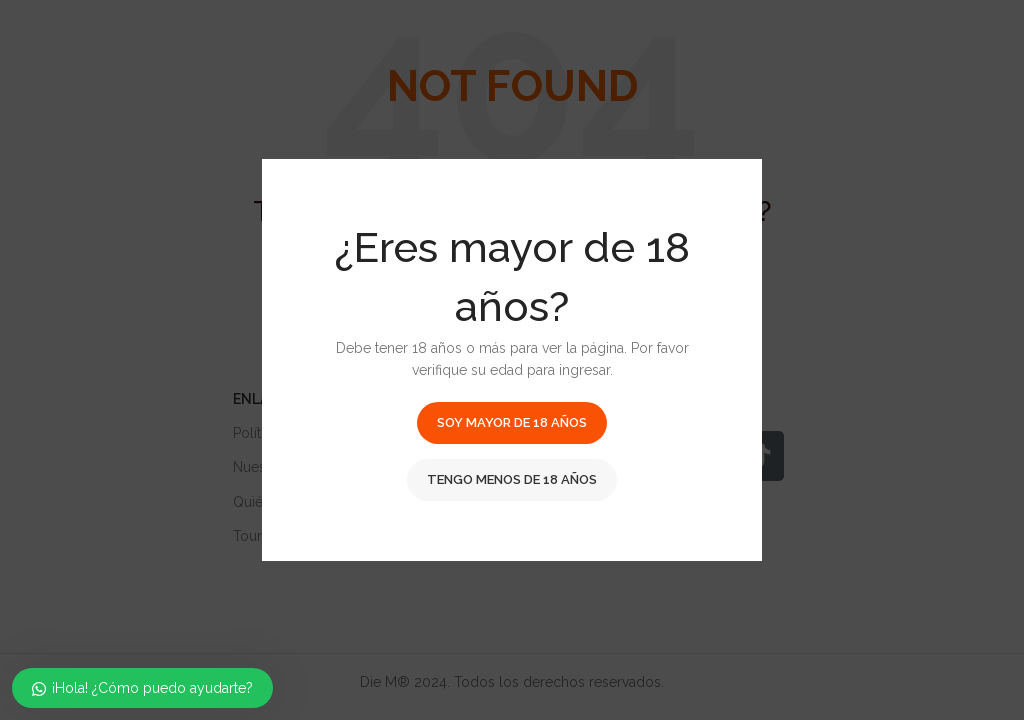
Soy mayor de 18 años (512, 422)
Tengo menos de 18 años (512, 479)
